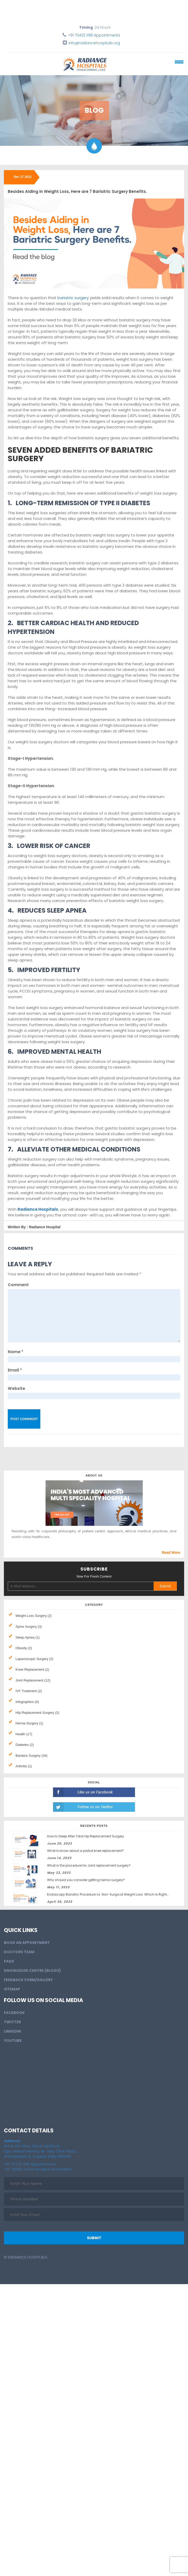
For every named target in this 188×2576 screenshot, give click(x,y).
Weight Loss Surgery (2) (34, 1616)
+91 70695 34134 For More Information (38, 2169)
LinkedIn (12, 2031)
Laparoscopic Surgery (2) (34, 1659)
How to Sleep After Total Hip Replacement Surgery (85, 1836)
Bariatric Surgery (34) (32, 1755)
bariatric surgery (73, 297)
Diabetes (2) (25, 1745)
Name (15, 1351)
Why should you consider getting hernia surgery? (86, 1880)
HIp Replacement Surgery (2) (37, 1713)
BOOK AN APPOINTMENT (27, 1942)
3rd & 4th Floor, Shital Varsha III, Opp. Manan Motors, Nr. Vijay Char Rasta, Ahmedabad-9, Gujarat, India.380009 (40, 2148)
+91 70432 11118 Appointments (94, 35)
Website (16, 1388)
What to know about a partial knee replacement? (85, 1850)
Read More (171, 1552)
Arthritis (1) (24, 1766)
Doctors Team (19, 1951)
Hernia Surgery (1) (29, 1723)
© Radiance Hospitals (25, 2257)
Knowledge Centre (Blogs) (32, 1970)
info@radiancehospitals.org (94, 43)
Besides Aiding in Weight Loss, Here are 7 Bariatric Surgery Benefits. (77, 191)
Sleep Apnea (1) (28, 1637)
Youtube (13, 2040)
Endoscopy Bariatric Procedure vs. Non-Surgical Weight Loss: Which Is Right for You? (113, 1894)
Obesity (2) (24, 1648)
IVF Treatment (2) (29, 1691)
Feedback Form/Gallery (28, 1979)
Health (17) (24, 1734)
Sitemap (12, 1989)
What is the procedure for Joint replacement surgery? (89, 1865)
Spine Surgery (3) (29, 1626)
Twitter (12, 2022)
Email (15, 1370)
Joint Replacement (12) (33, 1680)
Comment (18, 1284)
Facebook (14, 2012)
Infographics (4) (27, 1702)
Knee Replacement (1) (32, 1669)
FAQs (9, 1961)
